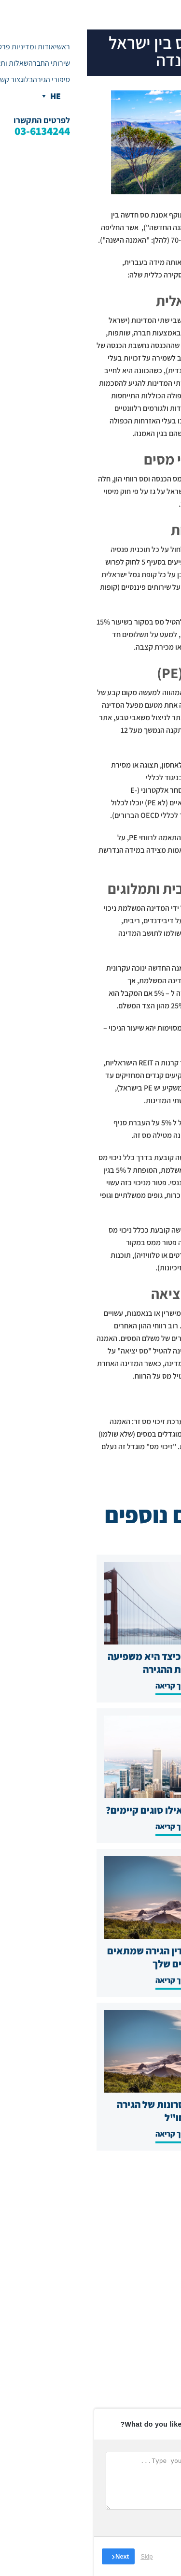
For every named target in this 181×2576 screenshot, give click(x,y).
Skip (60, 2556)
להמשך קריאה (90, 1686)
